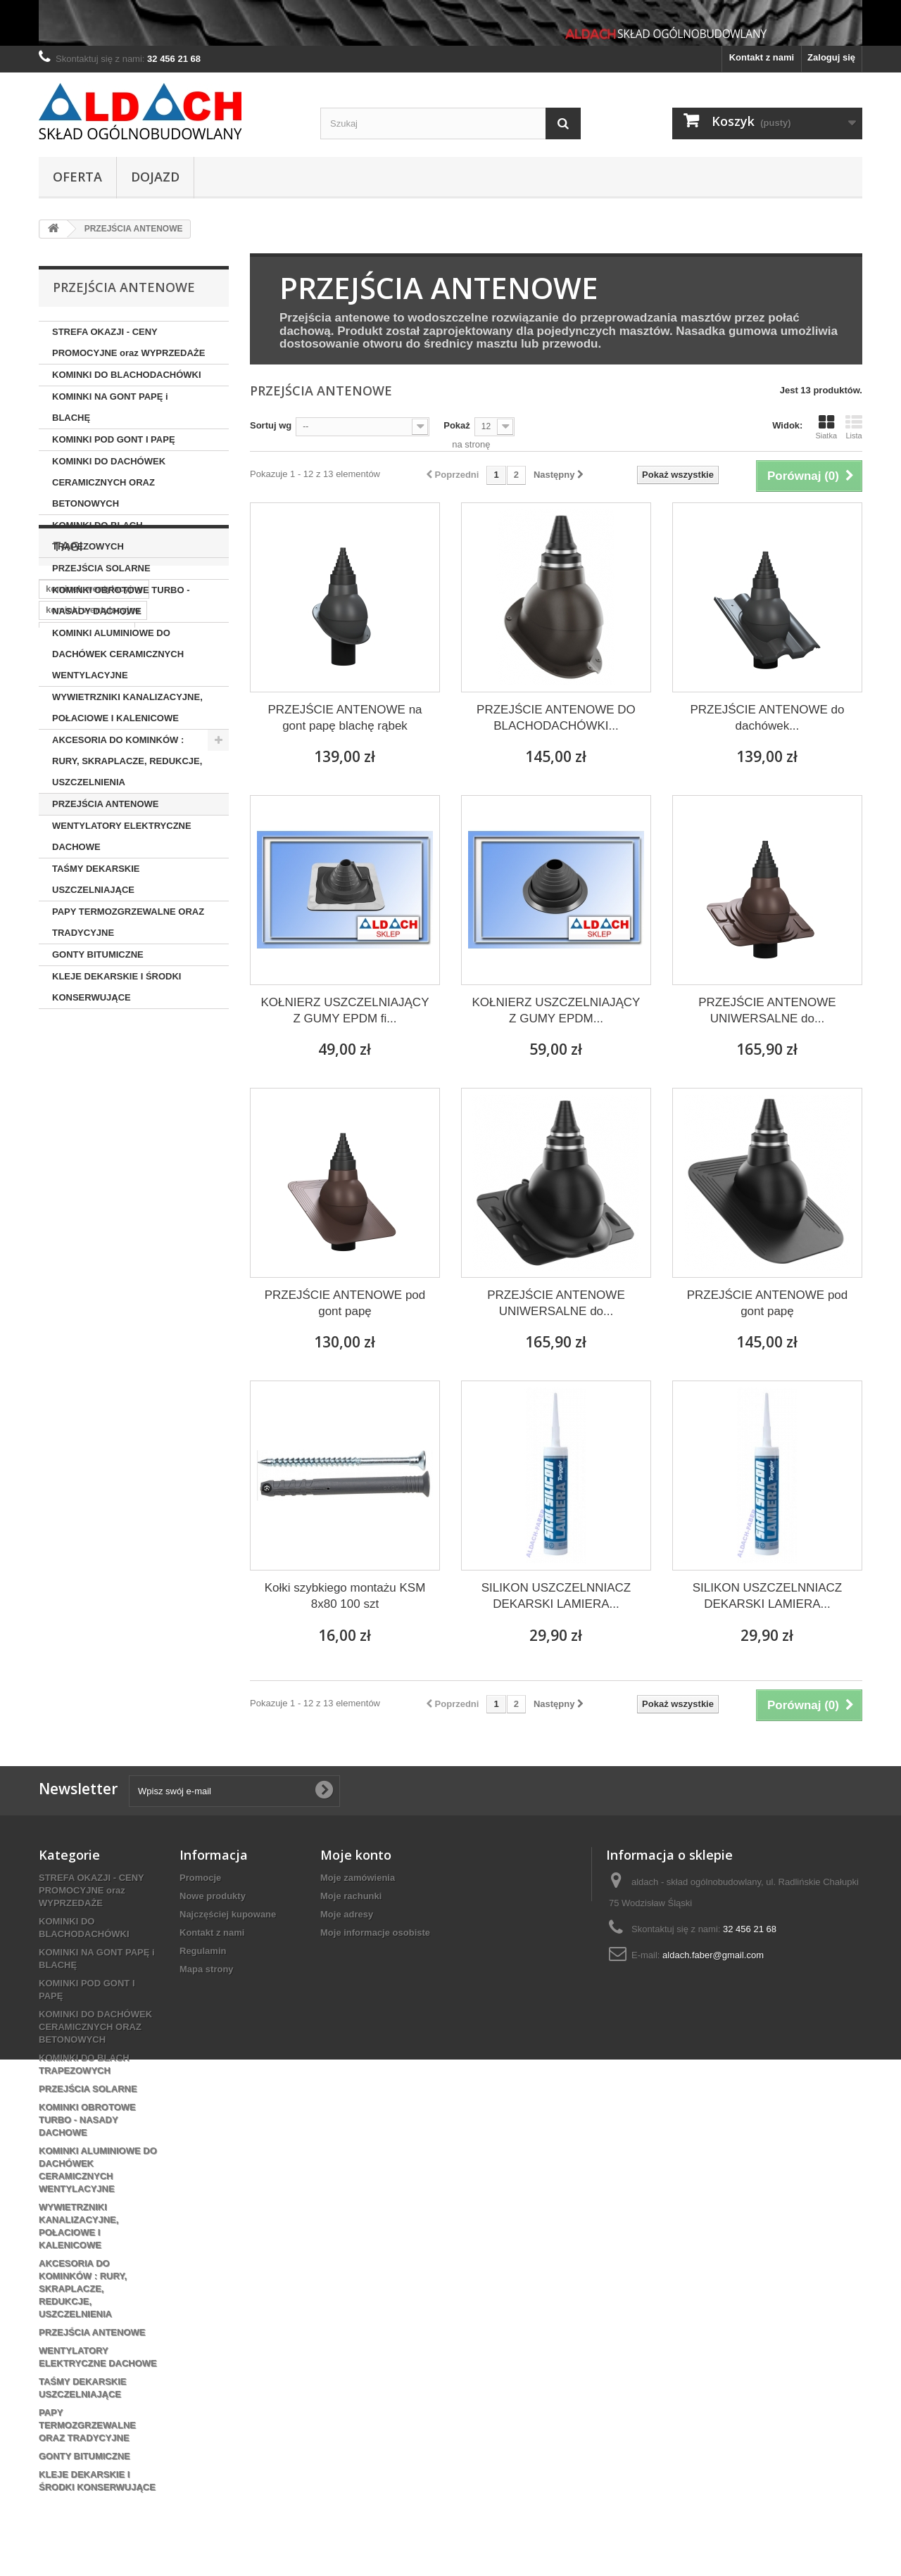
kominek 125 (184, 1199)
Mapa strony (206, 1969)
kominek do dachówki (93, 1199)
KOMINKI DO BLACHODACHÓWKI (126, 374)
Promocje (200, 1877)
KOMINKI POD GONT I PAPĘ (113, 439)
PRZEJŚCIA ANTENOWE (105, 804)
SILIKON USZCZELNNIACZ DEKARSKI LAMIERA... (556, 1596)
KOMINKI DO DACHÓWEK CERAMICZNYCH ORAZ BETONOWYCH (108, 482)
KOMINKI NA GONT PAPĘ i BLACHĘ (110, 407)
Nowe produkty (212, 1896)
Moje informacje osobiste (375, 1932)
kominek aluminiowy (90, 1178)
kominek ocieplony (87, 1136)
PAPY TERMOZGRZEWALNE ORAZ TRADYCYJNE (128, 922)
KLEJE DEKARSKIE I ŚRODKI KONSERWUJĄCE (116, 987)
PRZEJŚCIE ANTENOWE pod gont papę (345, 1303)
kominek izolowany (87, 1220)
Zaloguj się (831, 57)
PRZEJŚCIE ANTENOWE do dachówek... (767, 717)
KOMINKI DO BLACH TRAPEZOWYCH (97, 536)
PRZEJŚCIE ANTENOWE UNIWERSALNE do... (767, 1010)
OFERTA (77, 176)
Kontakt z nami (761, 57)
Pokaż (456, 425)
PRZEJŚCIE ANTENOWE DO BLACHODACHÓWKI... (556, 717)
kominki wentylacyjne (93, 1115)
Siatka (826, 427)
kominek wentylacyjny (94, 1094)
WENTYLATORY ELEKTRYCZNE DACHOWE (121, 836)
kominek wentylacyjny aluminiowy (120, 1157)
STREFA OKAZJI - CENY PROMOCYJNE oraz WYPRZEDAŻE (128, 342)
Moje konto (355, 1854)
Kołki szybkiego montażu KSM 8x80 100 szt (345, 1596)
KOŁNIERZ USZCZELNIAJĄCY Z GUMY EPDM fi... (344, 1010)
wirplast (168, 1178)
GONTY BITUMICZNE (98, 954)
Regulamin (202, 1951)
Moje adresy (346, 1914)
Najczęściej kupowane (227, 1914)
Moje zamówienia (357, 1877)
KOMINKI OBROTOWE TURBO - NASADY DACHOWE (120, 600)
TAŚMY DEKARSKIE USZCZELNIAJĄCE (95, 879)
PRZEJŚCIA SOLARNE (101, 568)
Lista (853, 427)
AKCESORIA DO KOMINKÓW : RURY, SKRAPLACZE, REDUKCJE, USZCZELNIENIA (127, 761)
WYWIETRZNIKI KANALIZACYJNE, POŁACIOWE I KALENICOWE (127, 707)
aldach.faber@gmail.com (713, 1955)
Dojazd (155, 176)
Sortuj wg (270, 425)
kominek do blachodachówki (108, 1241)
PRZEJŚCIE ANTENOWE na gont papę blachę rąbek (344, 717)
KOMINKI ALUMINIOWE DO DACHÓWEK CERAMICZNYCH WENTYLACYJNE (118, 654)
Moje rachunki (351, 1896)
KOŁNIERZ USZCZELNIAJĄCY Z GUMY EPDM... (556, 1010)
